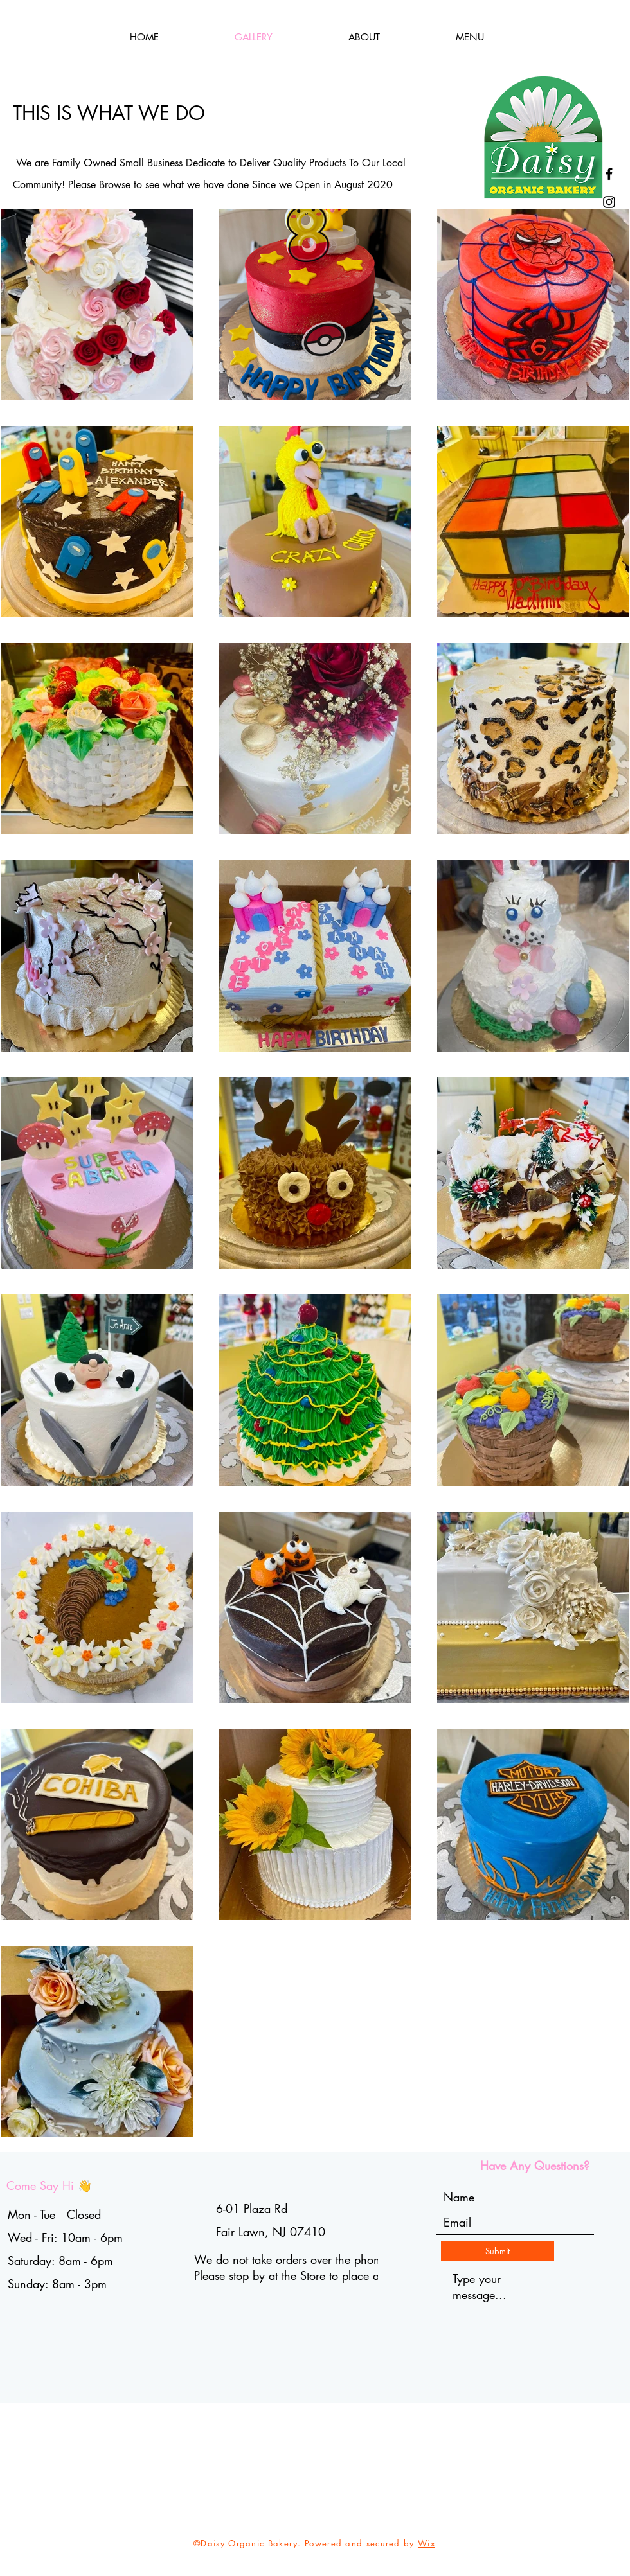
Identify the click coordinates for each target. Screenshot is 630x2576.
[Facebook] (609, 174)
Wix (426, 2543)
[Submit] (497, 2251)
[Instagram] (609, 202)
